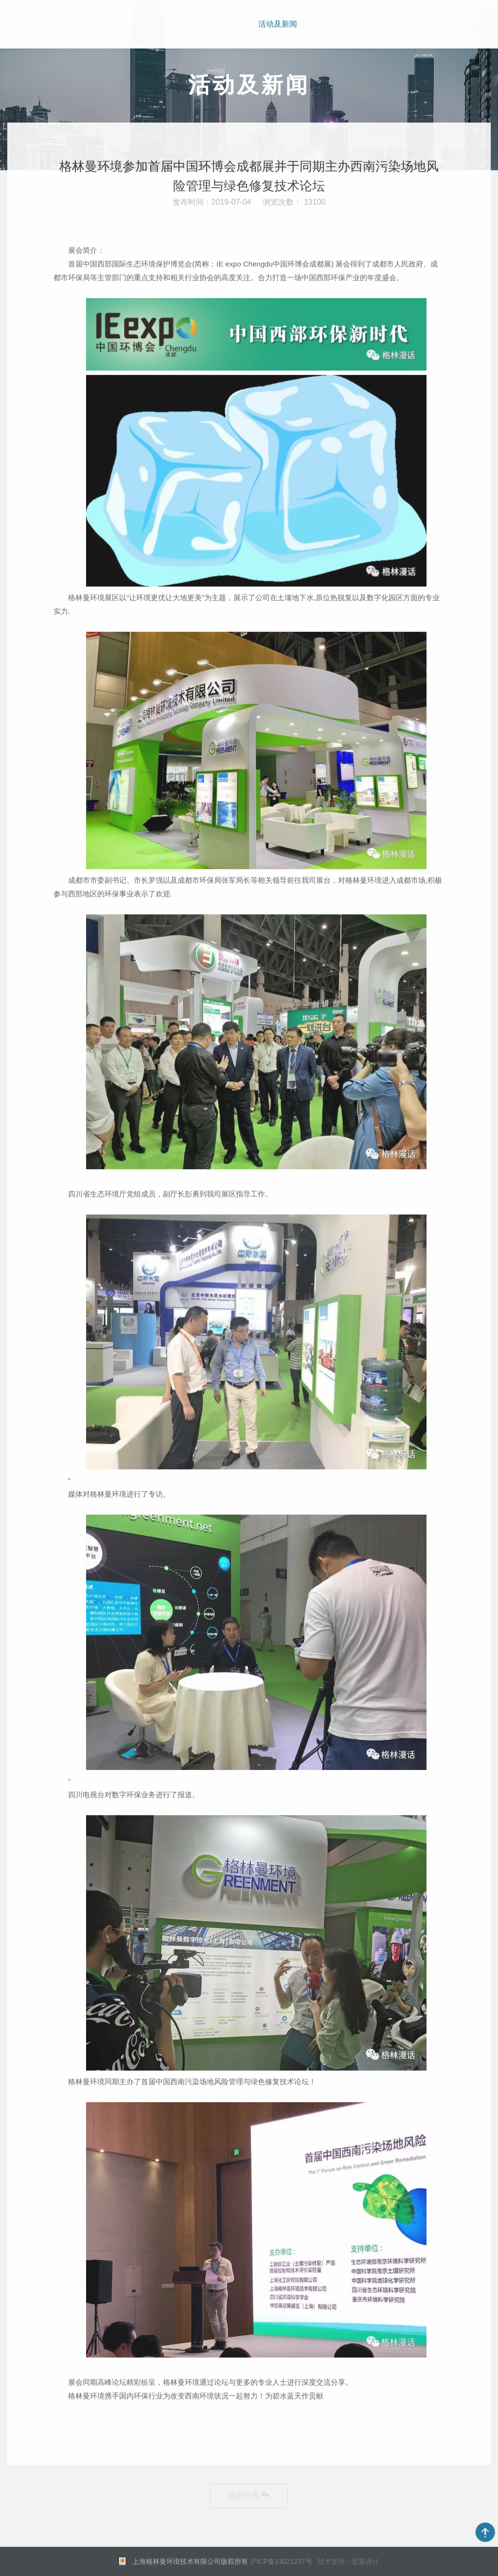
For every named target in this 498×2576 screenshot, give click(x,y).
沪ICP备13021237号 (281, 2561)
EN (462, 23)
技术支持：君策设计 (348, 2561)
